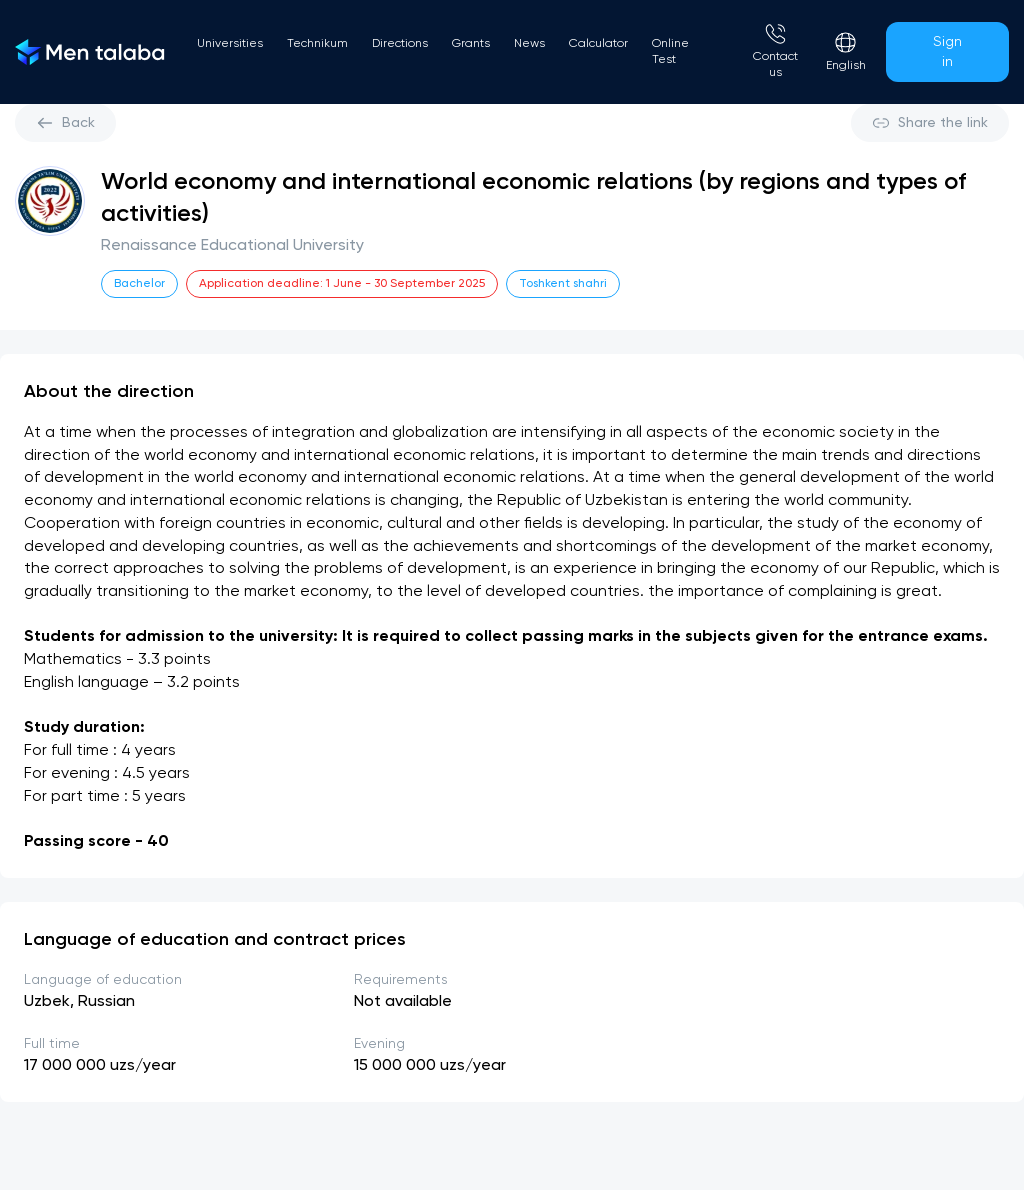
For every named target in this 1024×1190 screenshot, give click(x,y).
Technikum (317, 44)
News (529, 44)
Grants (471, 44)
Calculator (598, 44)
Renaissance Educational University (232, 246)
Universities (230, 44)
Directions (400, 44)
